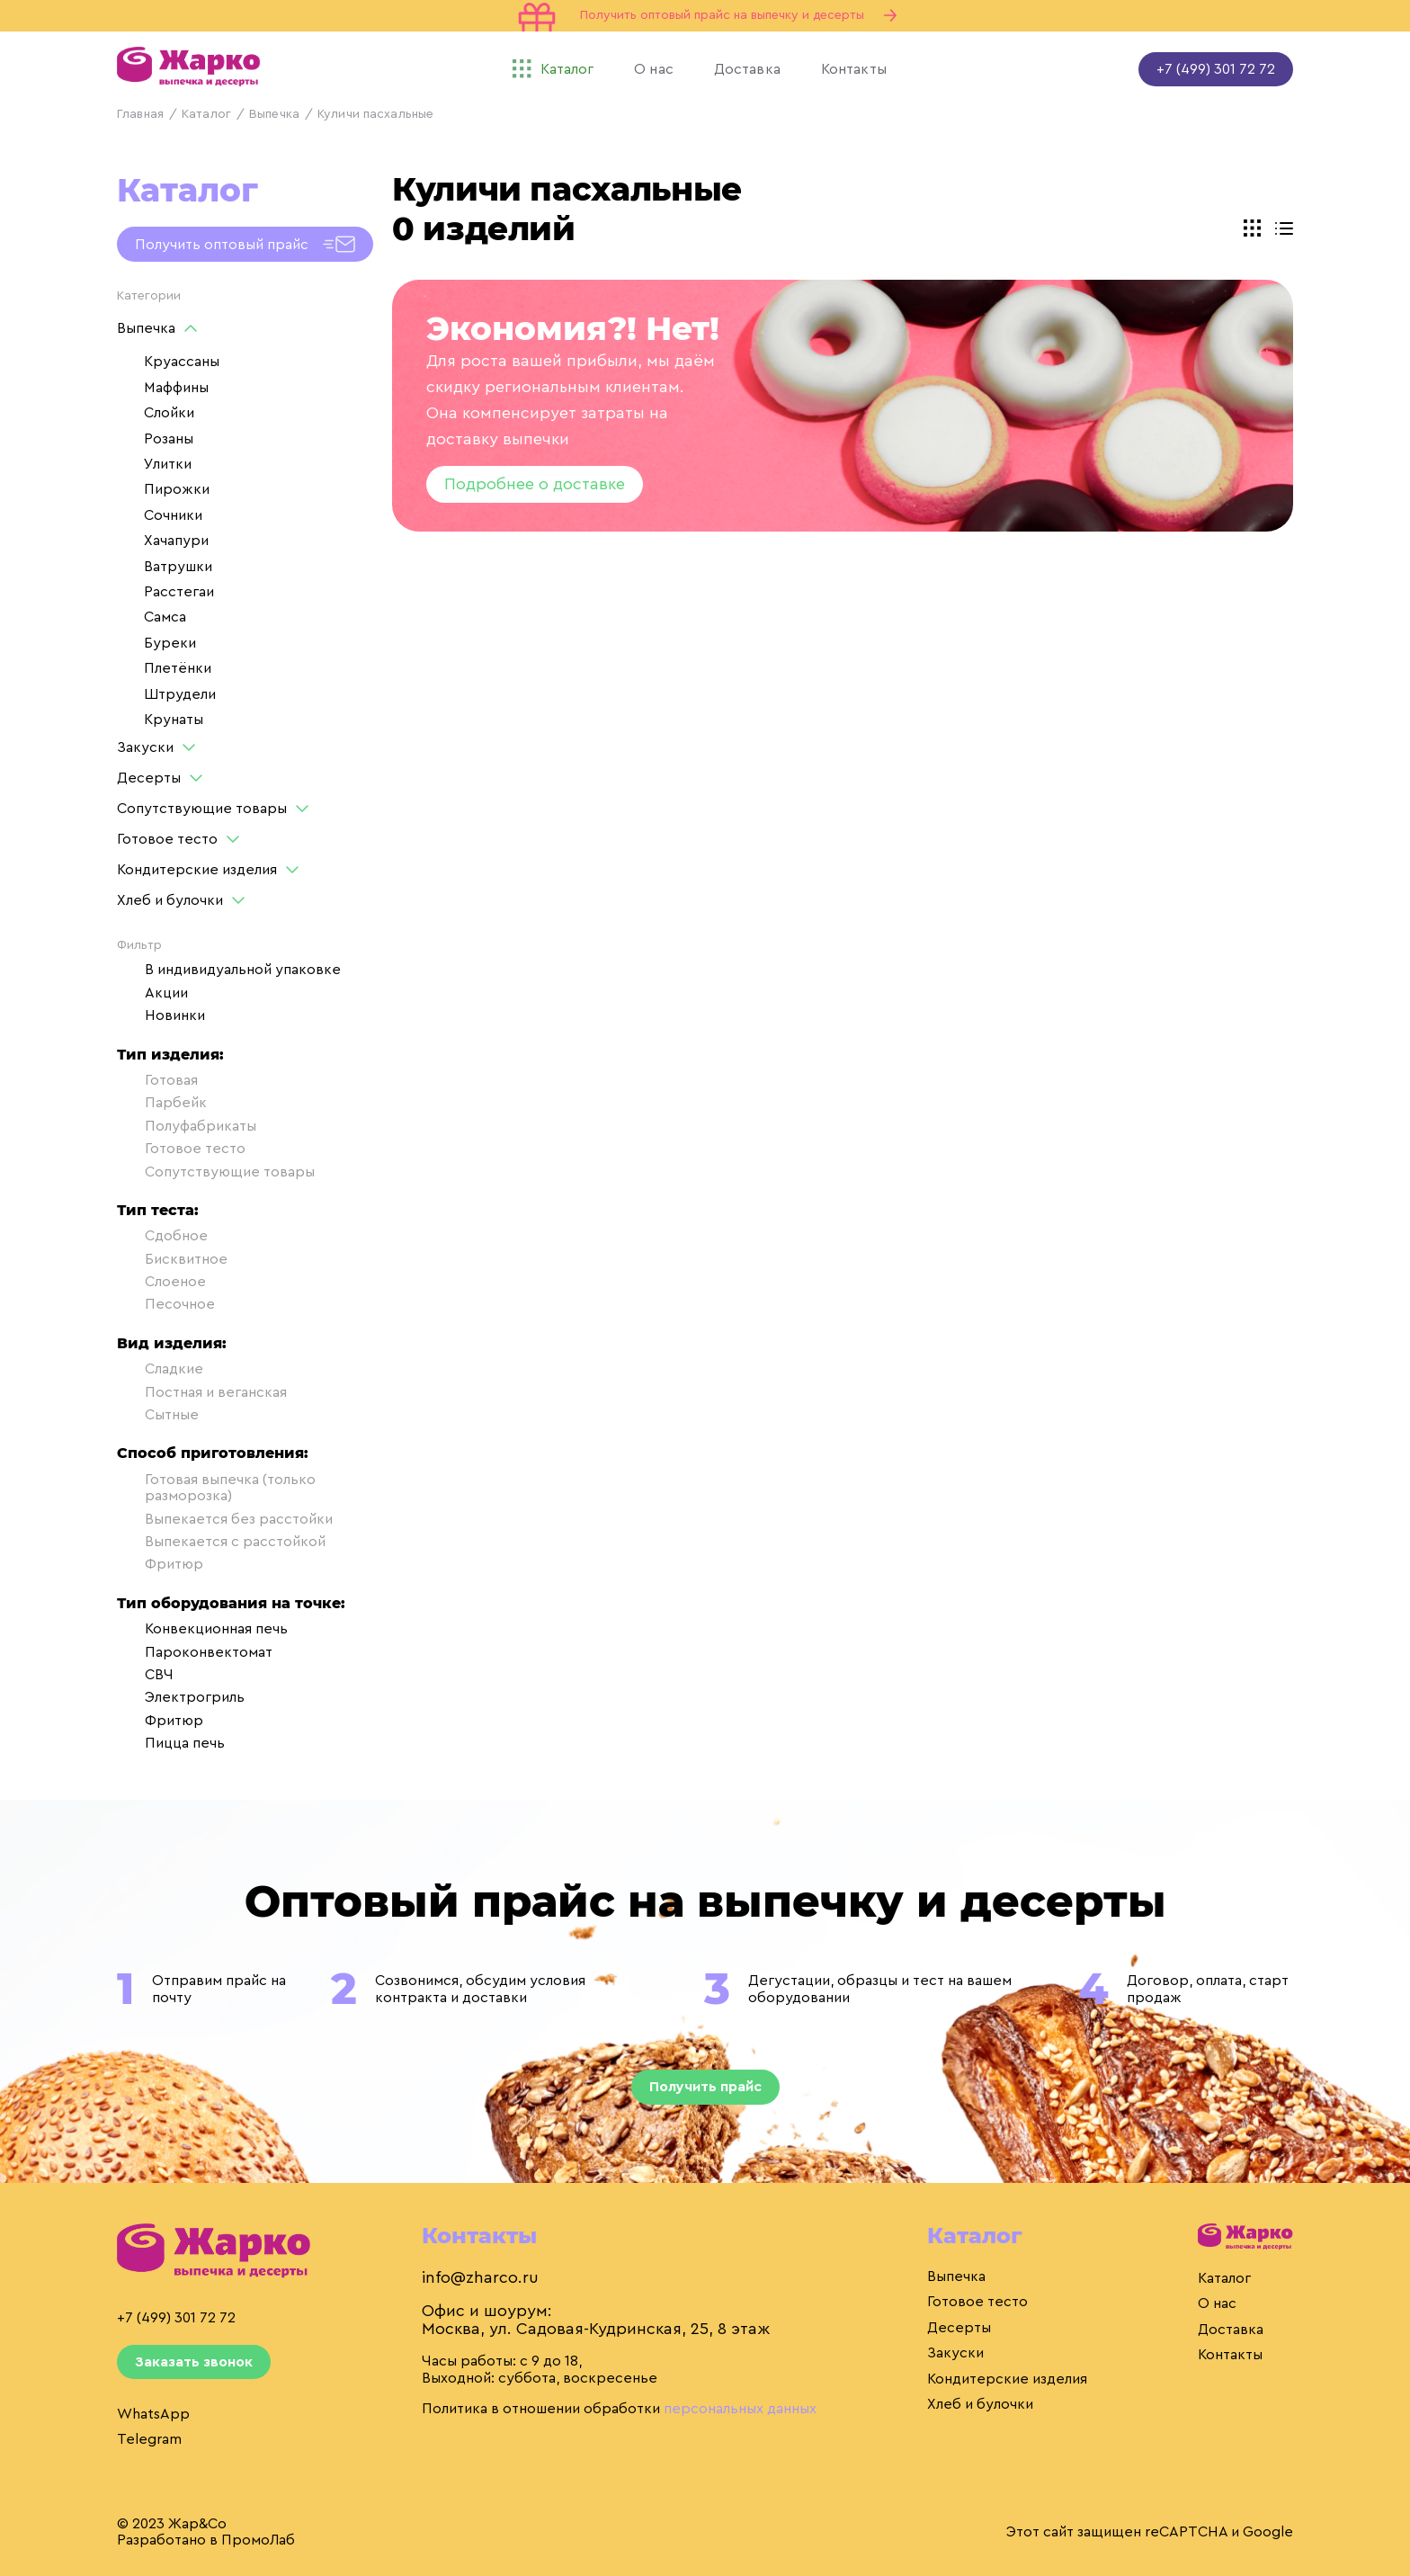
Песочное (166, 1304)
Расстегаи (179, 592)
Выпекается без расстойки (225, 1519)
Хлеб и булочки (170, 900)
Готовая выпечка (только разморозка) (216, 1487)
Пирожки (177, 489)
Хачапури (176, 540)
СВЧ (145, 1675)
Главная (140, 114)
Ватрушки (178, 566)
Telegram (149, 2439)
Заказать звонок (194, 2362)
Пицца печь (171, 1743)
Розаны (168, 439)
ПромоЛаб (258, 2540)
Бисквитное (172, 1259)
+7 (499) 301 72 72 (1215, 69)
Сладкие (160, 1369)
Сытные (158, 1415)
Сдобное (162, 1236)
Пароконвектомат (194, 1652)
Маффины (176, 387)
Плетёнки (177, 668)
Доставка (1230, 2329)
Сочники (173, 515)
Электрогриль (181, 1697)
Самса (165, 617)
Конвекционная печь (202, 1629)
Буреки (170, 643)
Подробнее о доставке (534, 484)
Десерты (149, 778)
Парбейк (162, 1103)
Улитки (168, 464)
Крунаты (173, 719)
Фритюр (160, 1564)
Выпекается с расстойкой (221, 1541)
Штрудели (180, 694)
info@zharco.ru (480, 2277)
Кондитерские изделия (197, 870)
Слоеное (161, 1282)
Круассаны (181, 361)
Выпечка (274, 114)
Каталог (206, 114)
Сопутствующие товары (202, 808)
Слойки (169, 413)
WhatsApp (153, 2414)
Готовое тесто (167, 839)
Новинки (161, 1015)
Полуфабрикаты (186, 1126)
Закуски (145, 747)
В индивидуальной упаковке (229, 969)
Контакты (1230, 2355)
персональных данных (740, 2409)
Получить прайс (705, 2087)
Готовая (157, 1080)
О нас (1217, 2303)
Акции (152, 993)
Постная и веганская (202, 1392)
